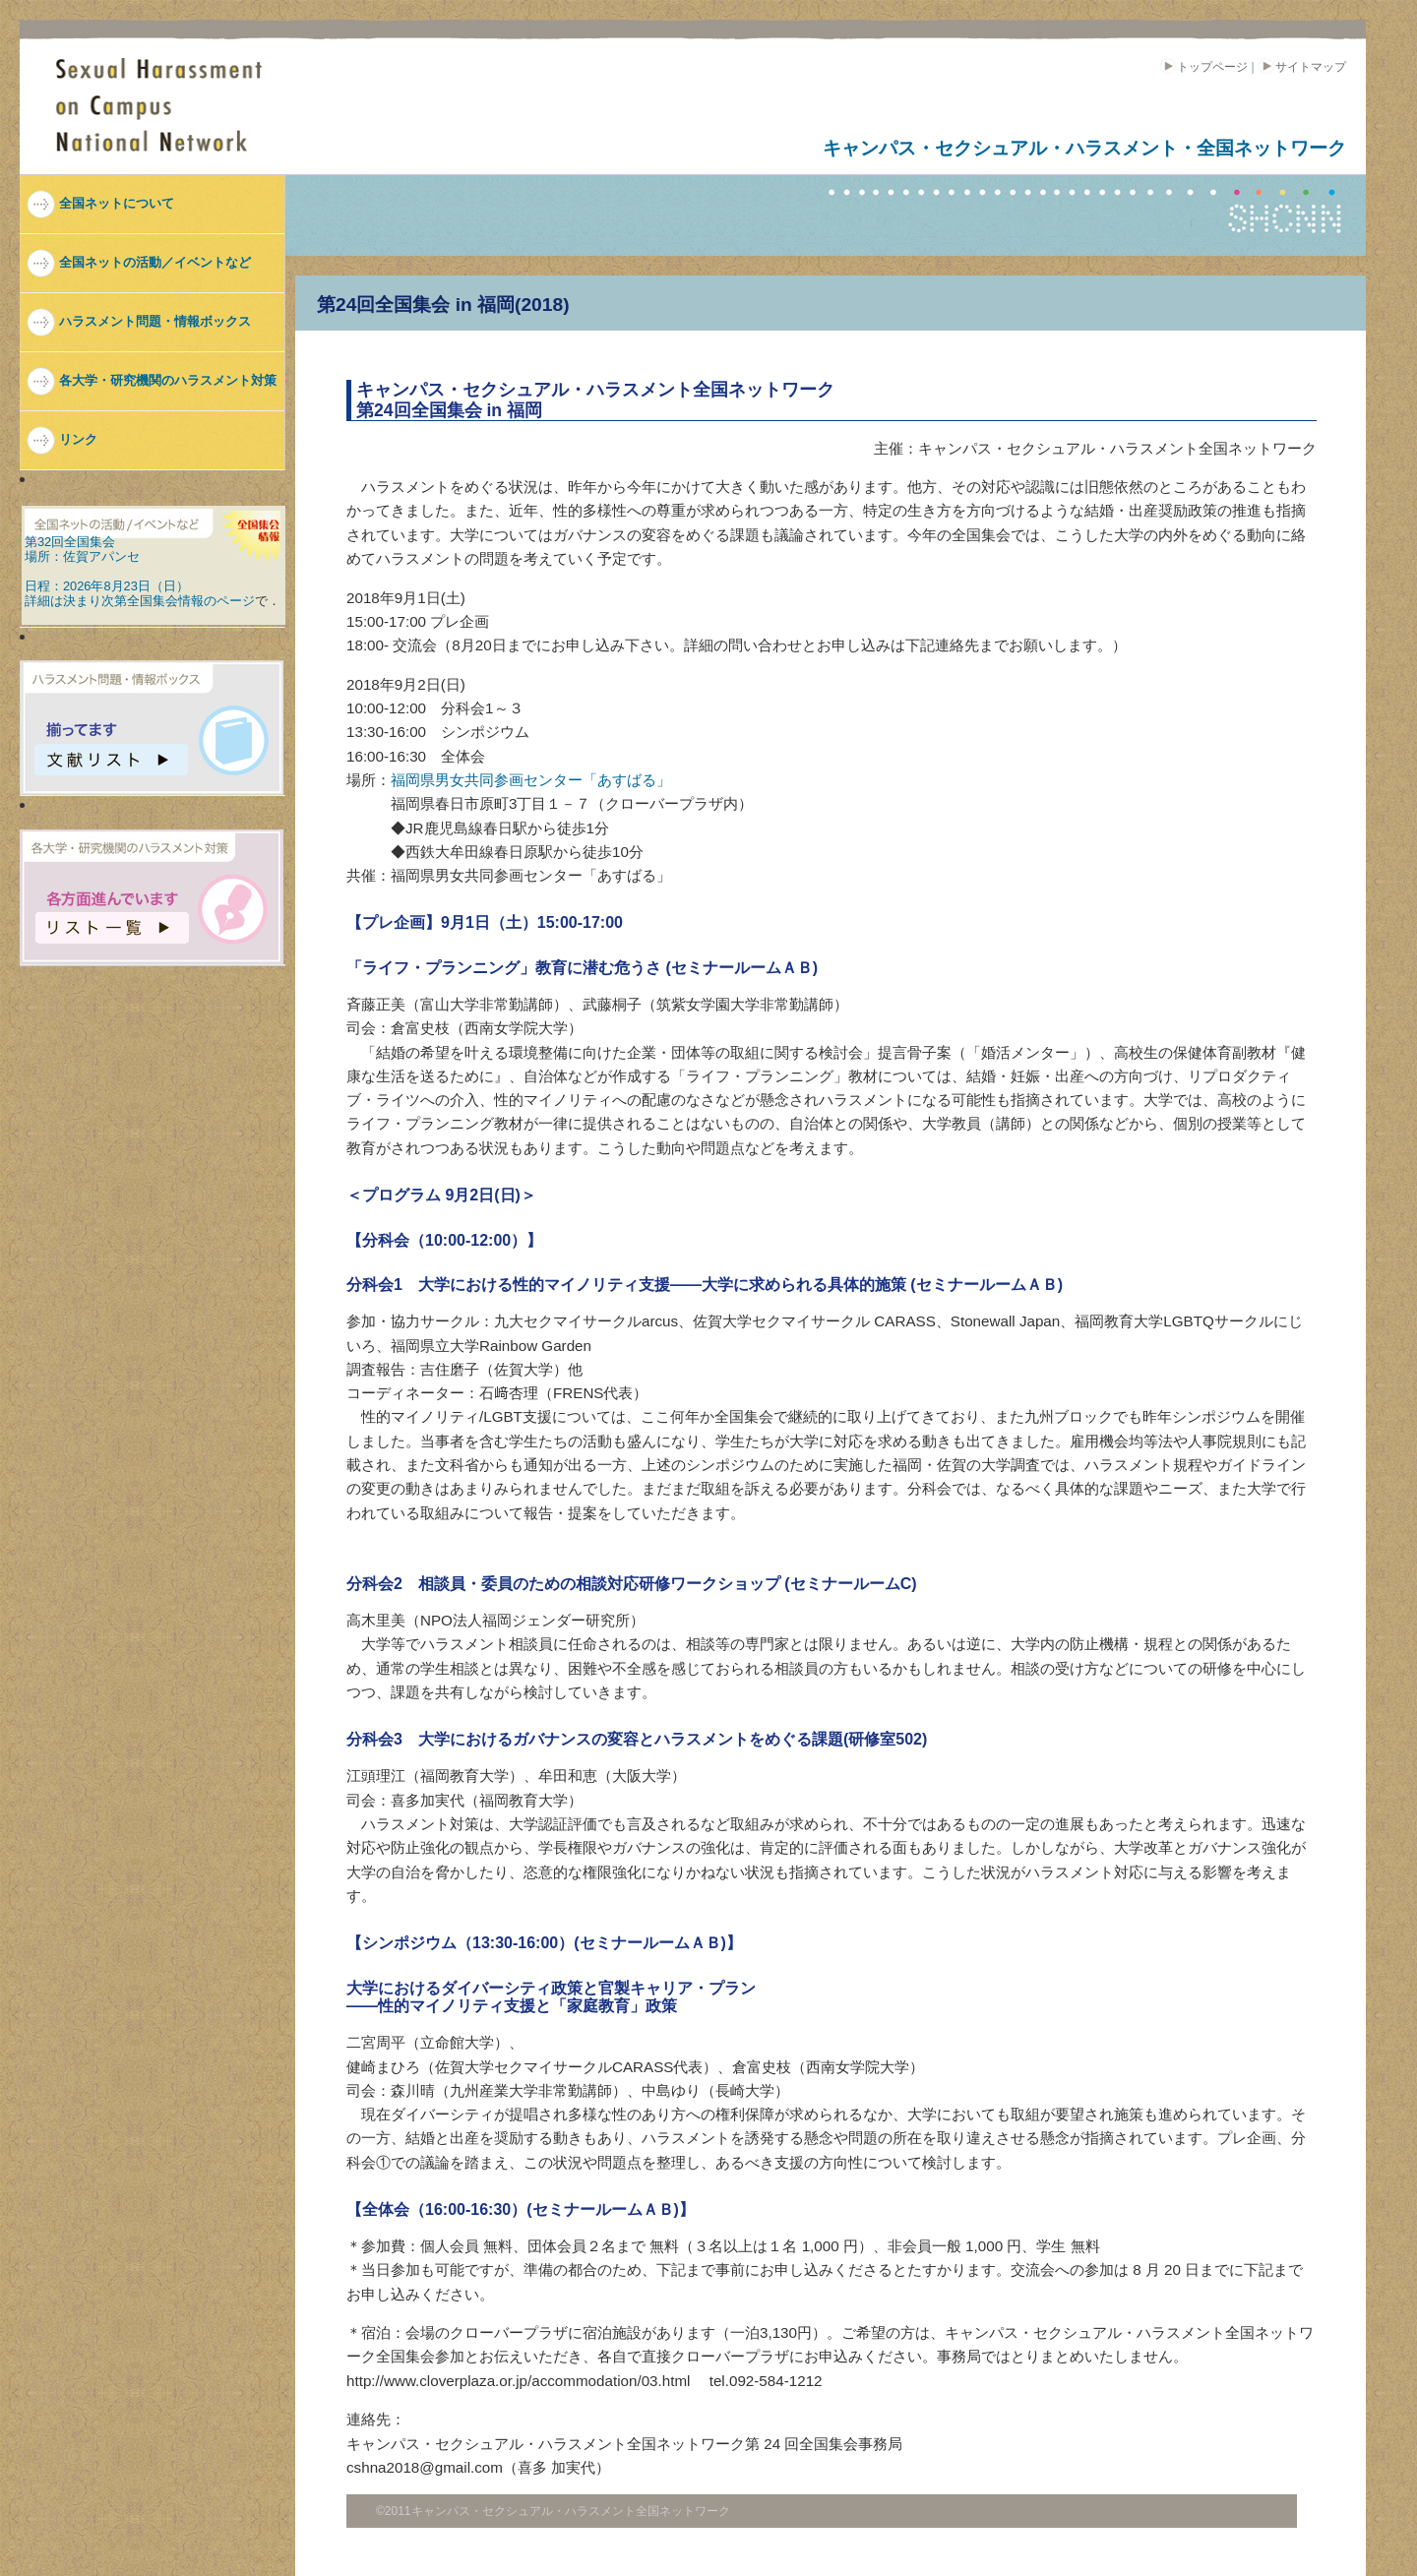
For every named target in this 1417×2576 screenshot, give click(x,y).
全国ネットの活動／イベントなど (155, 262)
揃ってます (111, 747)
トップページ (1203, 67)
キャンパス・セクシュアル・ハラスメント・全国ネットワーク (1084, 148)
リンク (78, 439)
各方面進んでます (111, 917)
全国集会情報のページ (191, 600)
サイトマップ (1302, 67)
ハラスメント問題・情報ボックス (155, 321)
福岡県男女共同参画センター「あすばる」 (531, 779)
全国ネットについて (116, 203)
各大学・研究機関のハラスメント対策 (168, 380)
